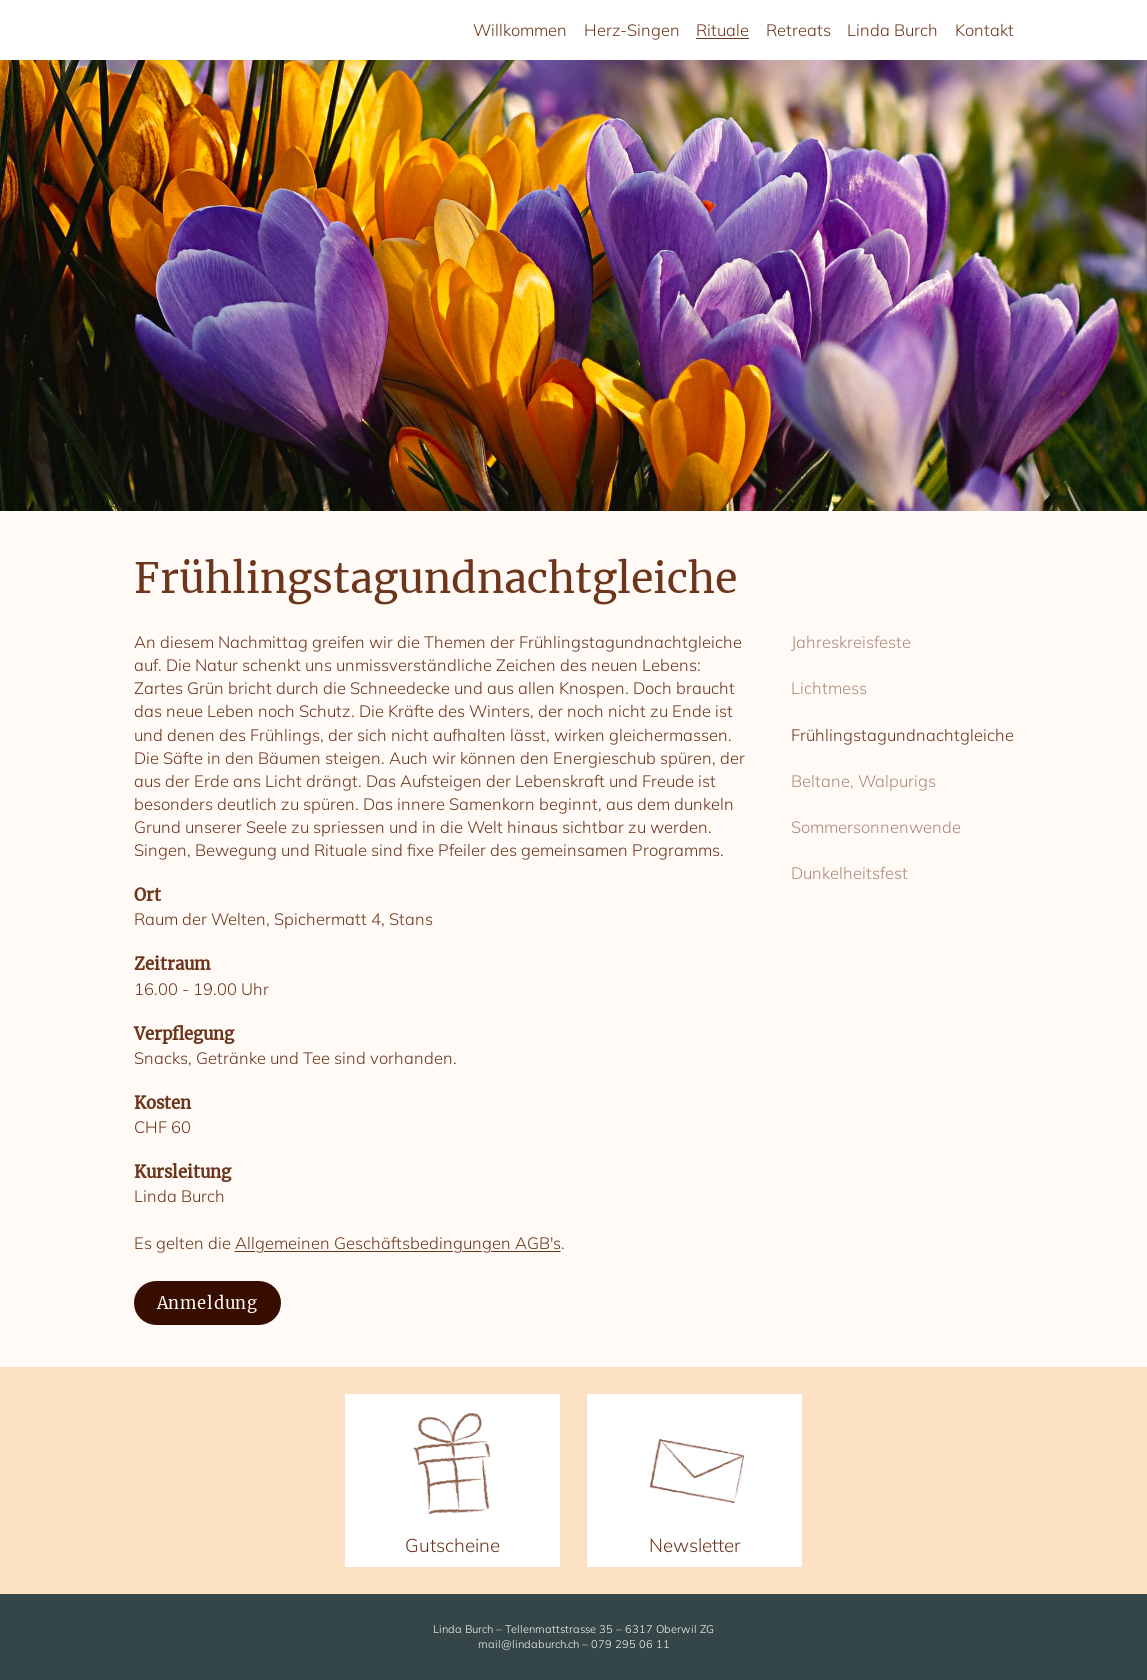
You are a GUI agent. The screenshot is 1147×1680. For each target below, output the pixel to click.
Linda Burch (892, 29)
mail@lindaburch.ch (528, 1644)
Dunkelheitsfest (849, 872)
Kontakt (984, 29)
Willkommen (520, 29)
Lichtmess (829, 687)
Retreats (798, 29)
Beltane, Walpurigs (863, 780)
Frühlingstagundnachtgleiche (902, 734)
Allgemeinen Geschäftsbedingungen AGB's (398, 1242)
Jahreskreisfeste (851, 641)
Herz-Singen (632, 29)
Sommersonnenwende (876, 826)
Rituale (722, 29)
